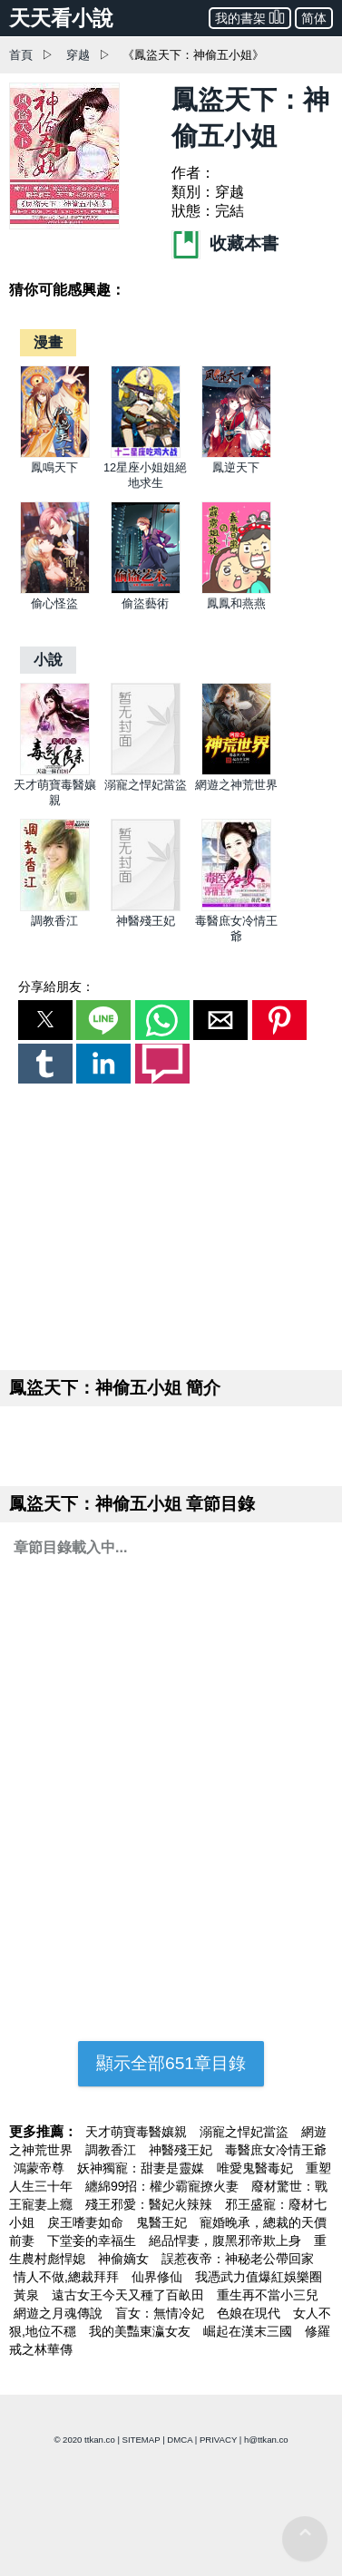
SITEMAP (141, 2440)
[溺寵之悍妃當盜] (146, 771)
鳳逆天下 (235, 467)
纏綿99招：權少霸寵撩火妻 (163, 2186)
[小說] (48, 659)
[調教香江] (55, 907)
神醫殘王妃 (145, 921)
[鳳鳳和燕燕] (236, 590)
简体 (314, 18)
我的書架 (250, 16)
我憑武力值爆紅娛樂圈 (258, 2277)
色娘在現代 (250, 2313)
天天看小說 (61, 18)
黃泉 (28, 2295)
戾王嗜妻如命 (87, 2222)
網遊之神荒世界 (236, 785)
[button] (45, 1020)
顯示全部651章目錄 (171, 2063)
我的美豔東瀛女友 (141, 2331)
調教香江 (54, 921)
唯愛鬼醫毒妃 (257, 2168)
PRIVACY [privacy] (218, 2440)
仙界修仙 (159, 2277)
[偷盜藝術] (146, 590)
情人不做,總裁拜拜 (68, 2277)
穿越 (78, 55)
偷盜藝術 (145, 603)
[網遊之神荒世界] (236, 771)
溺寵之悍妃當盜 (145, 785)
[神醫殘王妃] (146, 907)
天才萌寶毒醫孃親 (138, 2131)
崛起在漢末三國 (249, 2331)
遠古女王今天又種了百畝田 (130, 2295)
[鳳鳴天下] (55, 454)
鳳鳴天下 (54, 467)
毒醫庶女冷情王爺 (276, 2150)
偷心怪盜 (54, 603)
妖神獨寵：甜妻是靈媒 (142, 2168)
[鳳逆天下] (236, 454)
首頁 (21, 55)
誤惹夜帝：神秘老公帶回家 (237, 2258)
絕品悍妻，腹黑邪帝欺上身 (227, 2240)
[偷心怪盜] (55, 590)
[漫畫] (48, 342)
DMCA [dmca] (179, 2440)
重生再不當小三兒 (267, 2295)
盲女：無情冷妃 (161, 2313)
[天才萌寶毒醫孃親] (55, 771)
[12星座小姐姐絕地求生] (146, 454)
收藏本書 (224, 243)
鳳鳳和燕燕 (236, 603)
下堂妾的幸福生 (93, 2240)
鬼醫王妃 (163, 2222)
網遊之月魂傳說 (60, 2313)
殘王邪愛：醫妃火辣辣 (150, 2204)
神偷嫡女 (125, 2258)
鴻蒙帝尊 (41, 2168)
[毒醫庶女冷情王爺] (236, 907)
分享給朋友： (56, 986)
